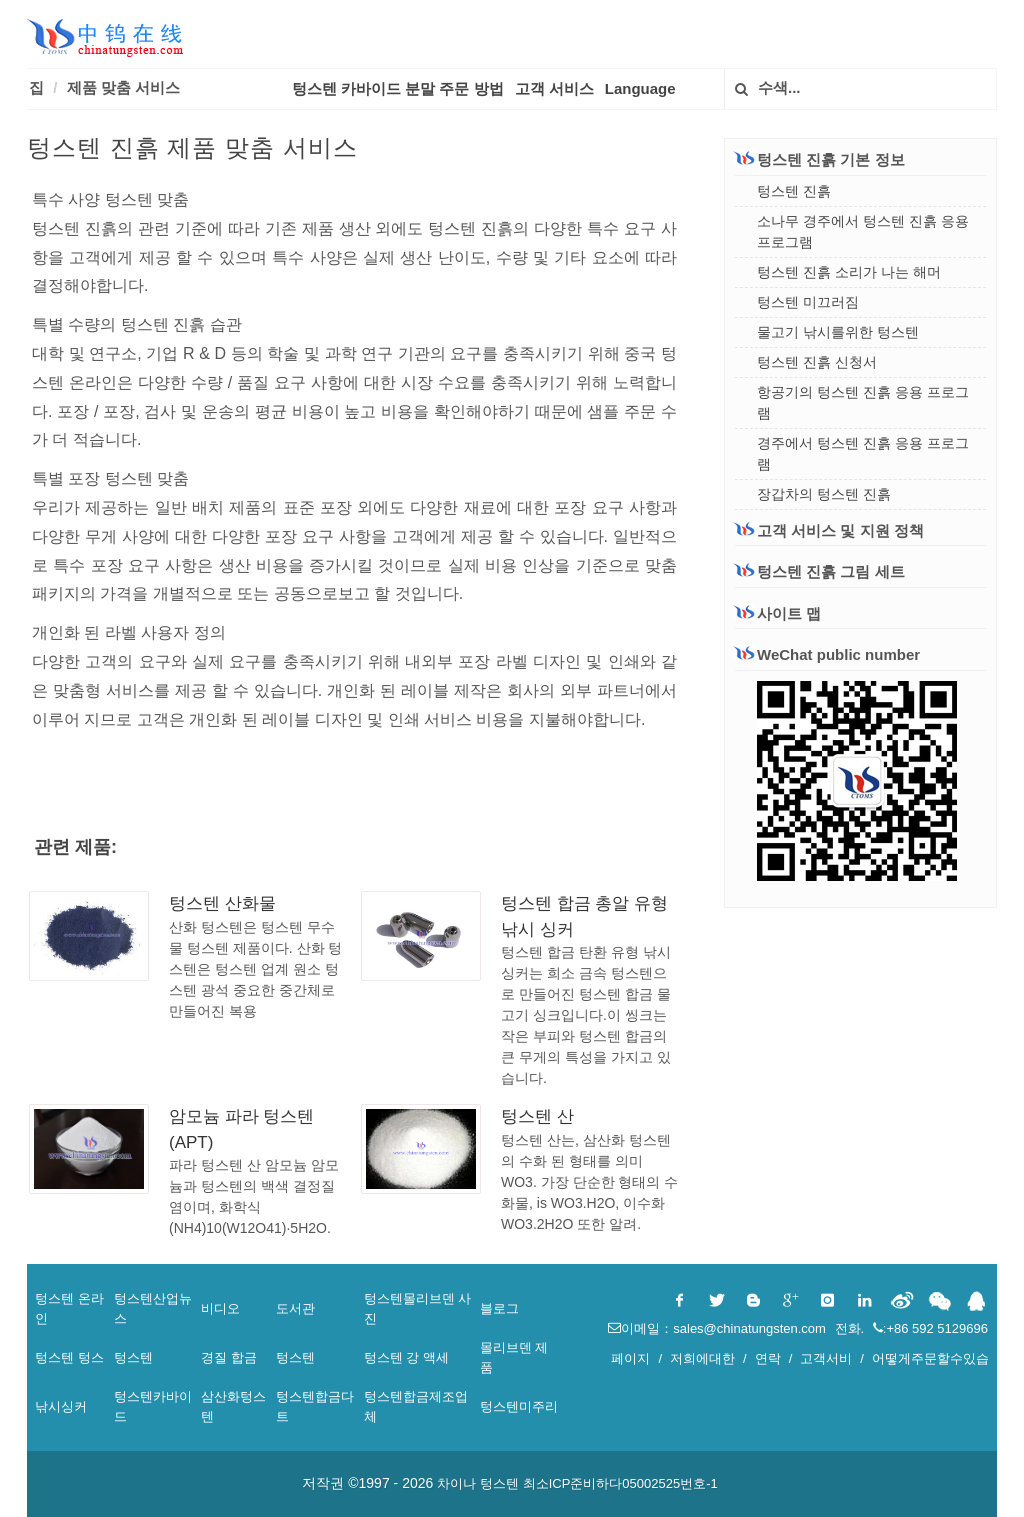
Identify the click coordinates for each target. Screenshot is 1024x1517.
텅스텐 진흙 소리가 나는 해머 (849, 272)
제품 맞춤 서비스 (123, 87)
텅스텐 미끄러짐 (808, 302)
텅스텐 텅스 (69, 1357)
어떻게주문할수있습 (930, 1358)
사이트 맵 (778, 613)
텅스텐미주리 (519, 1406)
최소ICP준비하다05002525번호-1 (620, 1483)
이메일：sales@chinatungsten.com (718, 1328)
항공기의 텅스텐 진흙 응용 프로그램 (863, 402)
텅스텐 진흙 (794, 191)
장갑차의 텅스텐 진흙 (824, 494)
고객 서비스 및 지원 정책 (829, 530)
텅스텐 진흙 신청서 (817, 362)
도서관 (295, 1308)
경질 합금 (229, 1357)
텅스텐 (133, 1357)
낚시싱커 (61, 1406)
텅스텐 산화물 (222, 903)
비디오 (220, 1308)
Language (640, 88)
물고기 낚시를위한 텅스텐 (838, 332)
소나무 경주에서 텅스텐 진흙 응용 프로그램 (863, 231)
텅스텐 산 (537, 1116)
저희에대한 (702, 1358)
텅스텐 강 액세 (406, 1357)
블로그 (499, 1308)
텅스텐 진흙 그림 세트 (820, 571)
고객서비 (826, 1358)
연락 (768, 1358)
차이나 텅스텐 (478, 1483)
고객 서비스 (554, 88)
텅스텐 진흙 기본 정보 (820, 159)
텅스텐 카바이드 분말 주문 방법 (398, 88)
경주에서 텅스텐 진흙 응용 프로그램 (863, 453)
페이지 (630, 1358)
